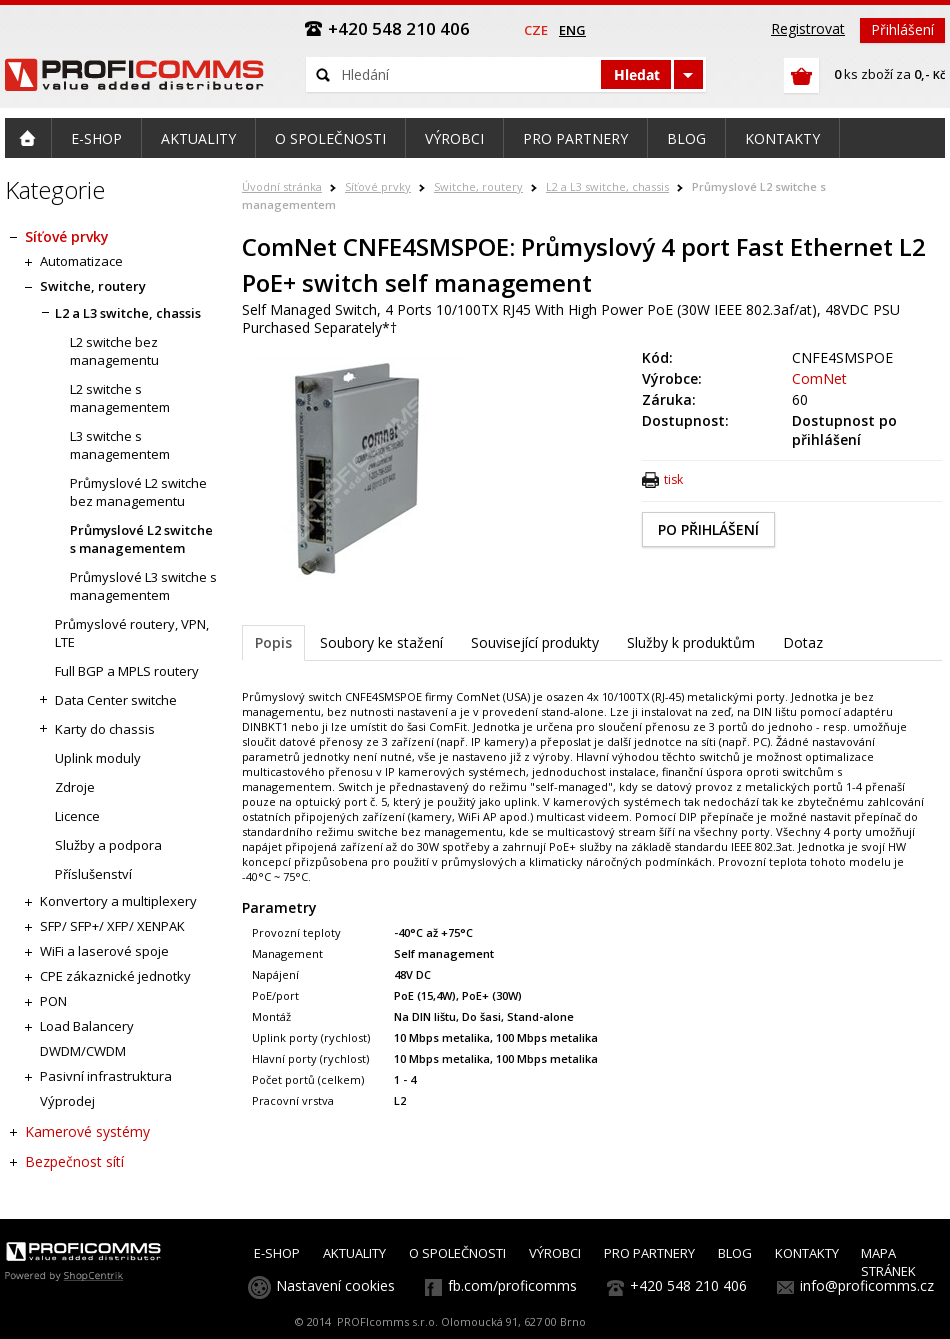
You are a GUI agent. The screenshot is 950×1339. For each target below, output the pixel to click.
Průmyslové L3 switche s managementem (143, 586)
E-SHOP (277, 1253)
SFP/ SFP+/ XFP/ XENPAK (112, 926)
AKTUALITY (354, 1253)
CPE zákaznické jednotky (115, 976)
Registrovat (808, 28)
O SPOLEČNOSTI (457, 1253)
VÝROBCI (555, 1253)
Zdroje (75, 787)
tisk (673, 479)
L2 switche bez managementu (114, 351)
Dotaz (803, 642)
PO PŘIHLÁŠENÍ (708, 529)
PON (53, 1001)
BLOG (735, 1253)
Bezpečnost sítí (74, 1161)
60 (800, 399)
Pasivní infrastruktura (106, 1076)
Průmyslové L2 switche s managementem (141, 539)
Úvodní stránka (282, 186)
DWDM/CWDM (83, 1051)
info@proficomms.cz (867, 1285)
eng (572, 30)
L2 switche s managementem (120, 398)
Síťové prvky (378, 186)
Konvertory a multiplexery (118, 901)
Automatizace (81, 261)
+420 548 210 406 (688, 1285)
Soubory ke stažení (381, 642)
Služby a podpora (108, 845)
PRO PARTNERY (649, 1253)
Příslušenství (93, 874)
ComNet (819, 378)
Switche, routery (478, 186)
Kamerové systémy (87, 1131)
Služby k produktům (691, 642)
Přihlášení (902, 29)
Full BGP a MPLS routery (127, 671)
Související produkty (535, 642)
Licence (77, 816)
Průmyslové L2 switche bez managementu (138, 492)
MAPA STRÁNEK (888, 1262)
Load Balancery (87, 1026)
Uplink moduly (98, 758)
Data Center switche (116, 700)
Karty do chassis (105, 729)
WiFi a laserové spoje (104, 951)
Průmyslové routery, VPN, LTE (132, 633)
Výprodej (67, 1101)
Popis (273, 642)
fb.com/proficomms (512, 1285)
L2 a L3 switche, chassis (607, 186)
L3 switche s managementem (120, 445)
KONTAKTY (807, 1253)
